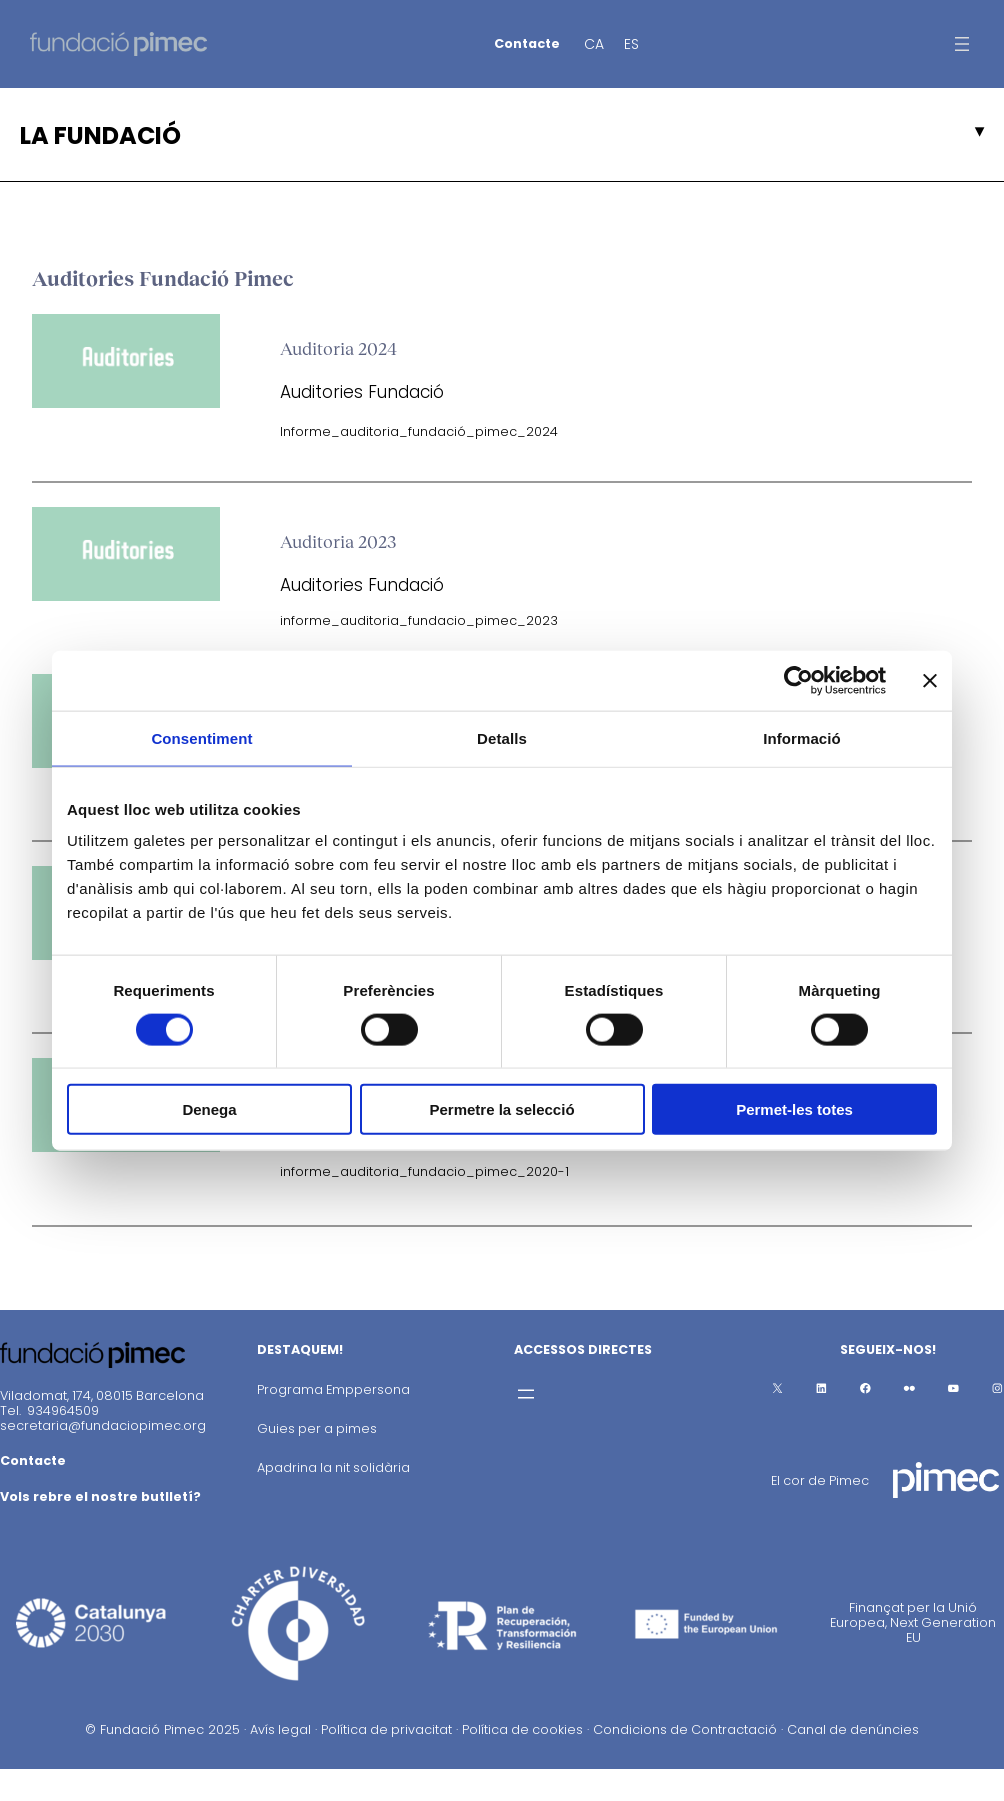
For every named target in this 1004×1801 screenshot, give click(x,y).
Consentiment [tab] (201, 737)
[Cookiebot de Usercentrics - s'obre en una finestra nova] (798, 680)
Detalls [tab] (502, 737)
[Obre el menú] (962, 44)
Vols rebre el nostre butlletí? (100, 1496)
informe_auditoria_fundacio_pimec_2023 (419, 620)
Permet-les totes (794, 1109)
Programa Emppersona (333, 1389)
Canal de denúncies (853, 1729)
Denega (209, 1109)
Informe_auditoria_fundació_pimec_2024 (419, 431)
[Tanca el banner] (930, 680)
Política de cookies (522, 1729)
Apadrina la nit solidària (333, 1467)
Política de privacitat (386, 1729)
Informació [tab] (802, 737)
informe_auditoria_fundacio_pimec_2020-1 (424, 1171)
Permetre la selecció (501, 1109)
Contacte (527, 43)
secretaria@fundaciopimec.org (103, 1425)
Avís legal (280, 1729)
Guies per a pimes (317, 1428)
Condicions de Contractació (685, 1729)
